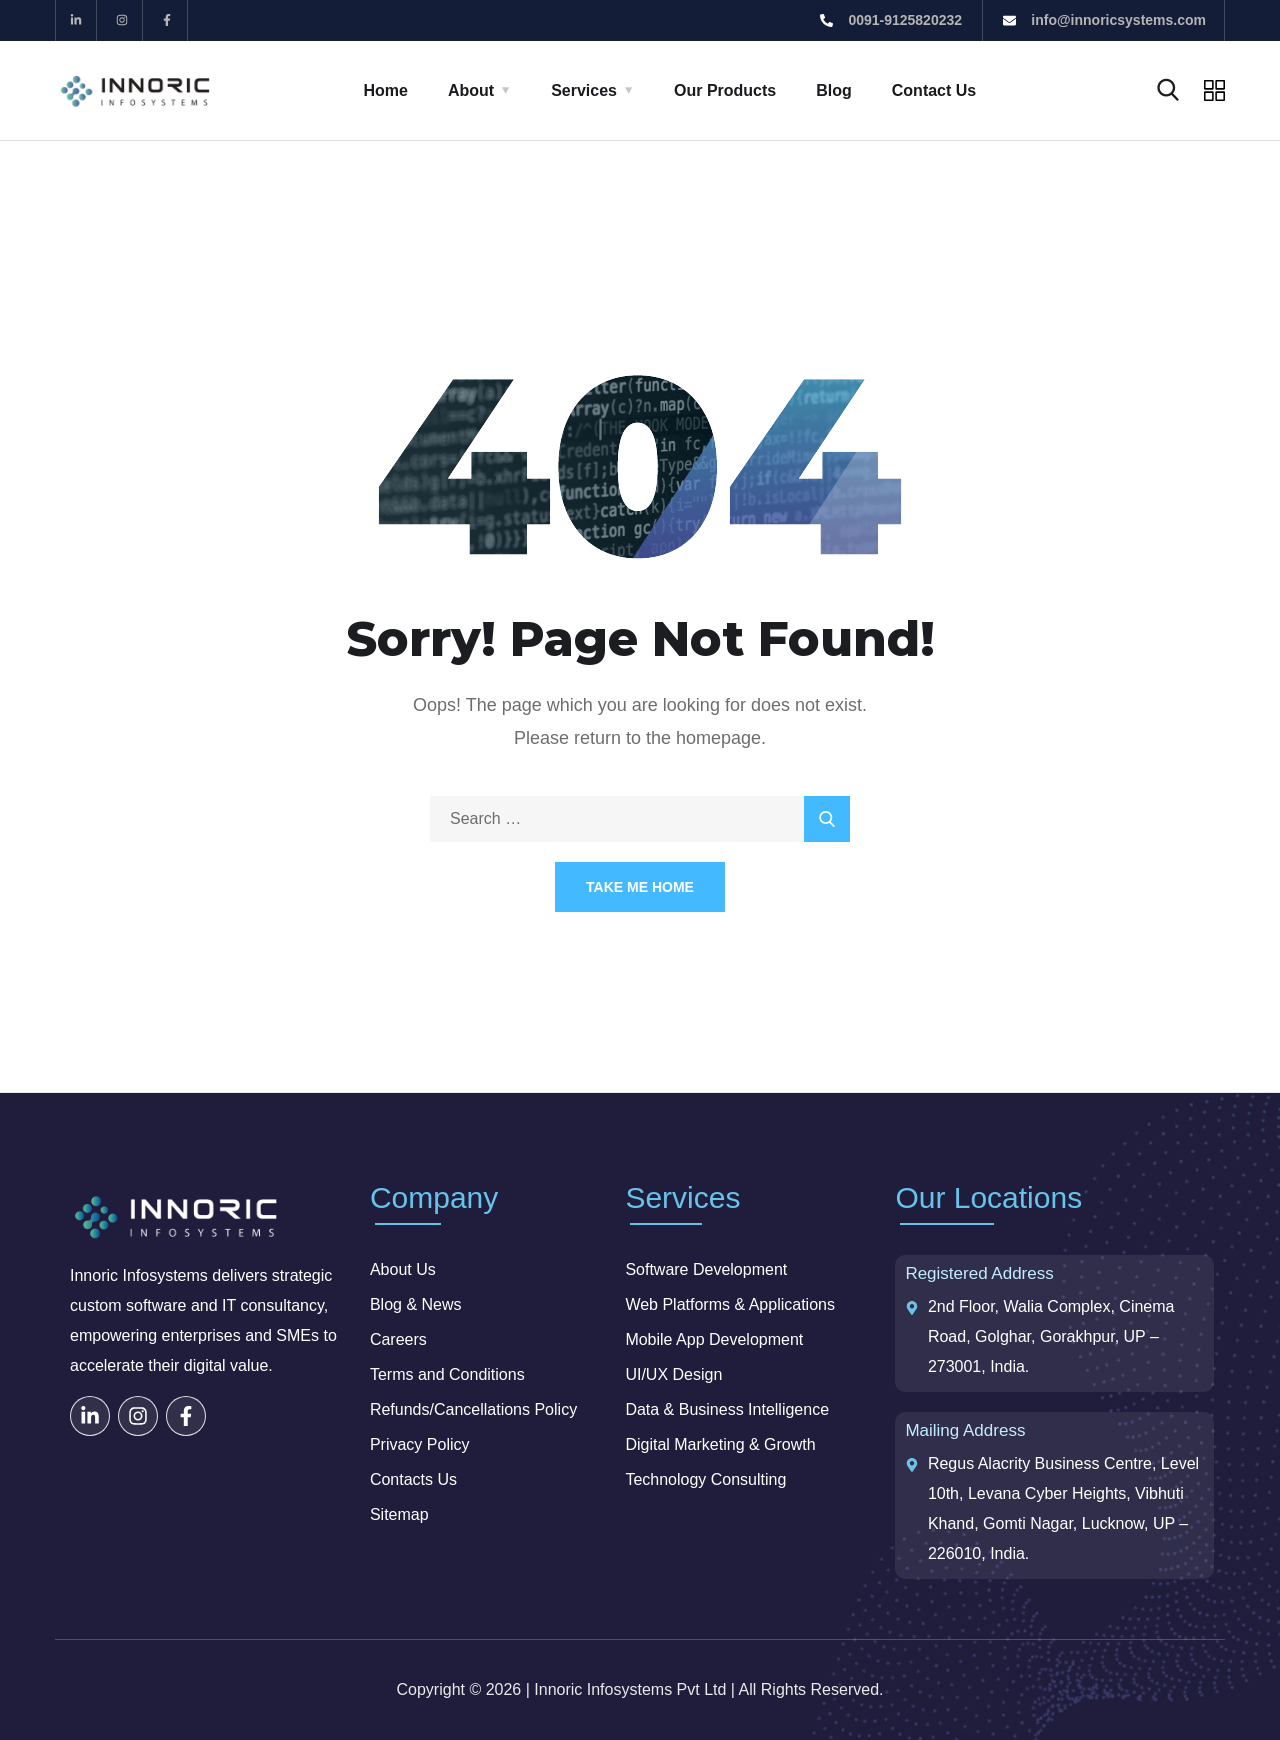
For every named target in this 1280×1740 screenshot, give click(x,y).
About (471, 90)
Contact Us (934, 90)
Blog (834, 90)
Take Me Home (640, 887)
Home (386, 90)
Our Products (725, 90)
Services (584, 90)
